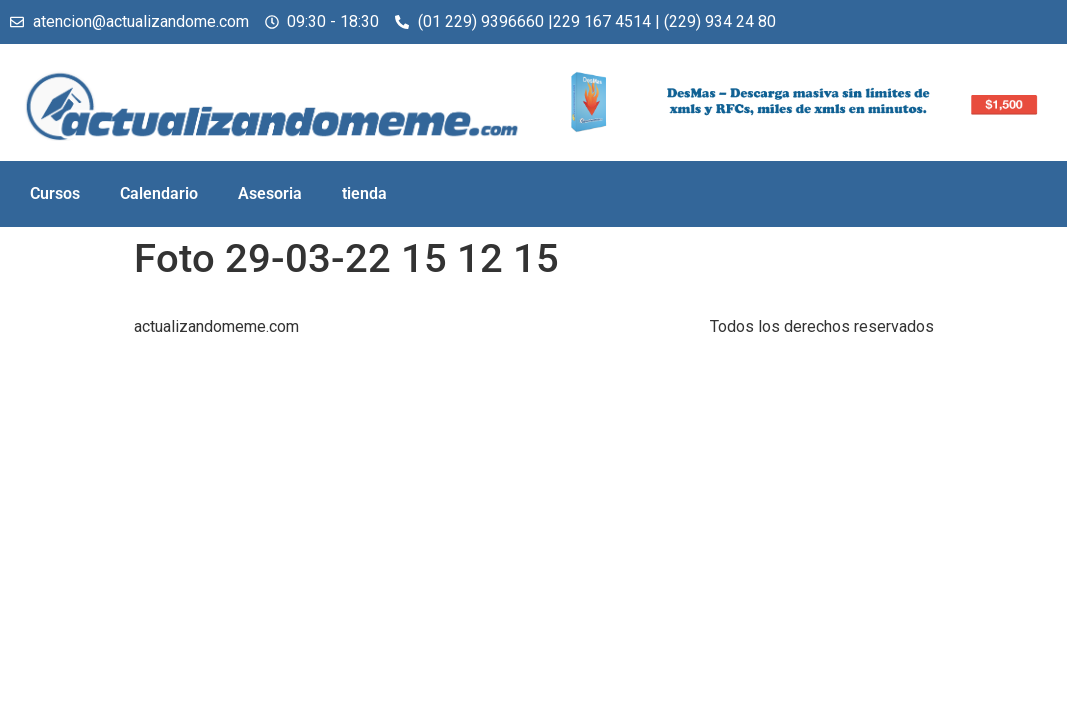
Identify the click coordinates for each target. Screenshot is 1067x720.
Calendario (159, 193)
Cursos (55, 193)
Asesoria (270, 193)
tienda (364, 193)
